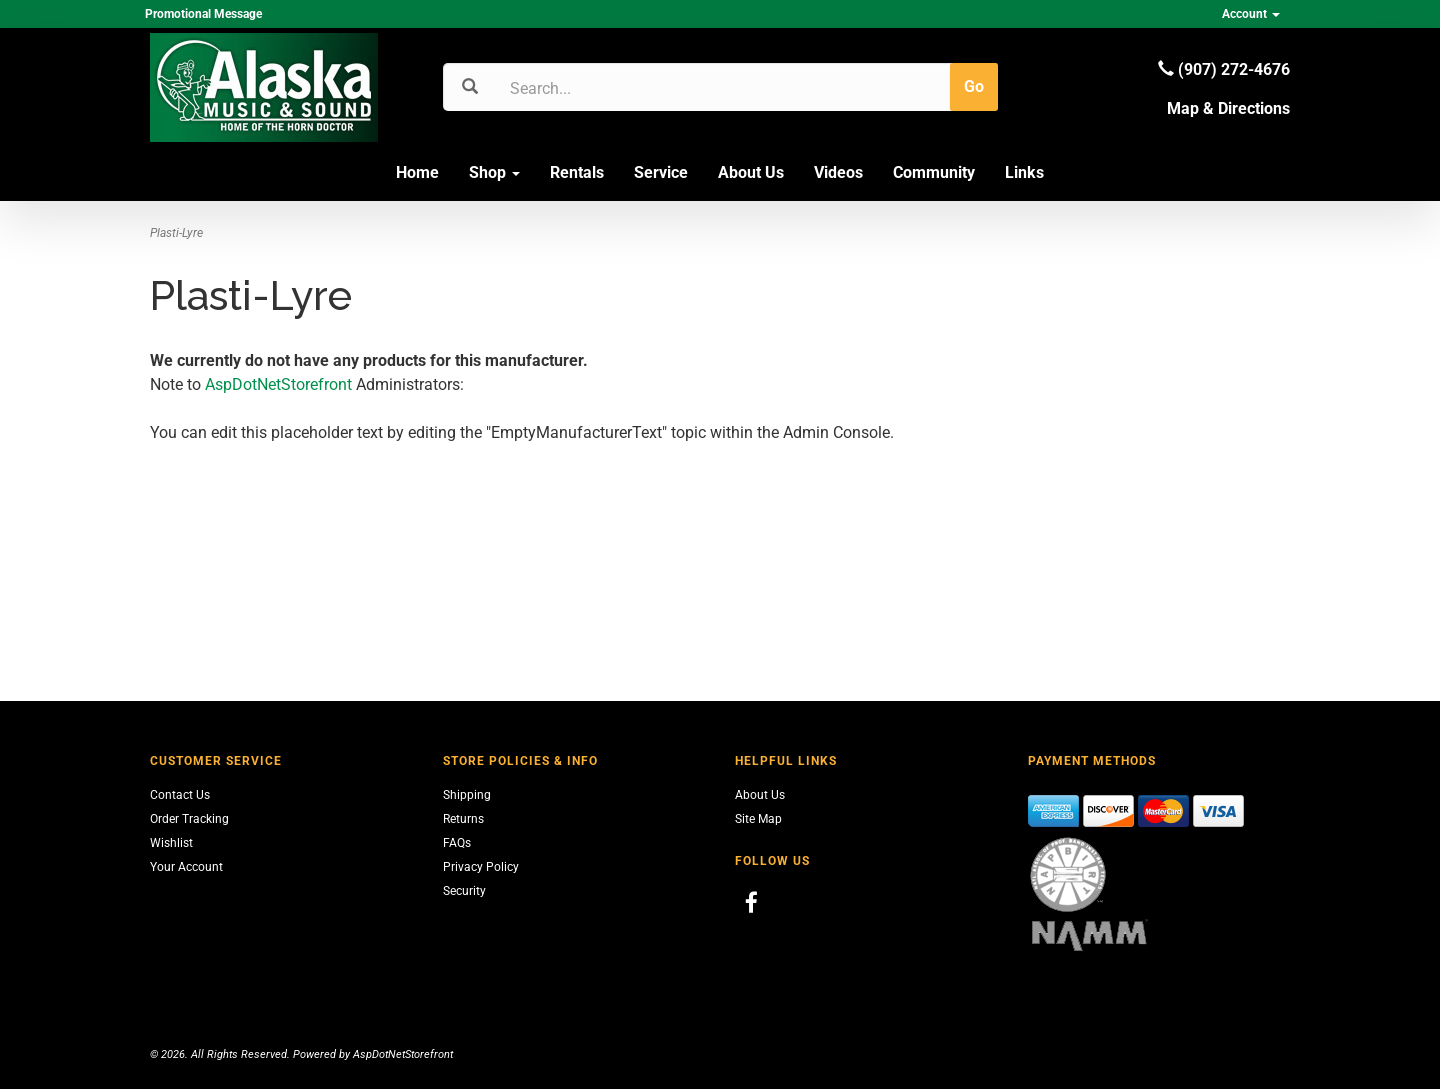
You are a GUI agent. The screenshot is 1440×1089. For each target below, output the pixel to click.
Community (934, 172)
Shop (494, 172)
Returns (463, 819)
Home (417, 172)
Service (661, 172)
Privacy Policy (481, 867)
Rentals (577, 172)
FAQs (457, 843)
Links (1024, 172)
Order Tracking (189, 819)
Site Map (758, 819)
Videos (838, 172)
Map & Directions (1228, 108)
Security (464, 891)
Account (1251, 14)
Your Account (186, 867)
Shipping (467, 795)
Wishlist (171, 843)
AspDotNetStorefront (278, 384)
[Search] (605, 88)
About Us (751, 172)
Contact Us (180, 795)
